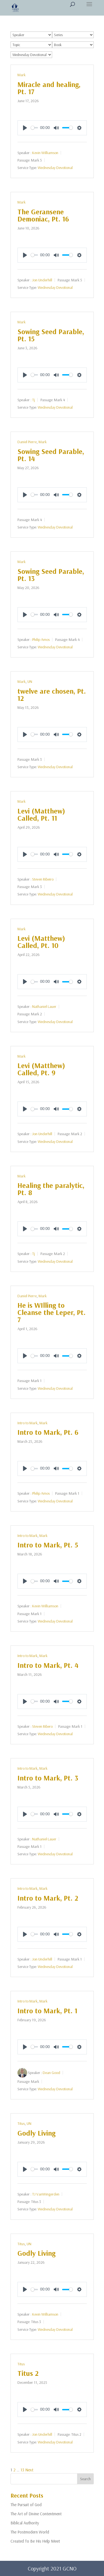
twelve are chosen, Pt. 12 (51, 694)
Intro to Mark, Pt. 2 (47, 1898)
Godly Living (36, 2133)
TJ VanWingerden (45, 2194)
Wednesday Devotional (55, 167)
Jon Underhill (42, 280)
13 (22, 2469)
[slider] (34, 127)
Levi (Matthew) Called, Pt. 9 (41, 1069)
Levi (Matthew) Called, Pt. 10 (41, 942)
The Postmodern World (30, 2532)
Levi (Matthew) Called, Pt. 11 (41, 814)
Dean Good (51, 2072)
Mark (21, 74)
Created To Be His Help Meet (35, 2541)
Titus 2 (28, 2373)
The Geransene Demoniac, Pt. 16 (43, 215)
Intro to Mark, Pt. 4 (47, 1665)
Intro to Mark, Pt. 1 (47, 2010)
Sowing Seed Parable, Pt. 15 (50, 335)
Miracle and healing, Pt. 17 (48, 88)
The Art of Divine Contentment (36, 2513)
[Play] (25, 127)
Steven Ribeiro (43, 879)
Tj (33, 399)
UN (29, 681)
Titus (21, 2123)
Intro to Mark (27, 1422)
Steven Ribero (42, 1726)
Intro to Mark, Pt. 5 (47, 1544)
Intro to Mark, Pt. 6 (47, 1432)
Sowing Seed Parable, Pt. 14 (50, 455)
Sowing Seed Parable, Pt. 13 (50, 575)
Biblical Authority (25, 2522)
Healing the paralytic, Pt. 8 (50, 1189)
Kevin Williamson (45, 152)
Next (29, 2469)
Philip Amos (41, 639)
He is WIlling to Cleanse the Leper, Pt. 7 (51, 1312)
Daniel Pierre (27, 441)
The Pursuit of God (26, 2504)
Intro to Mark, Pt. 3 (47, 1777)
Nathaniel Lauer (44, 1006)
